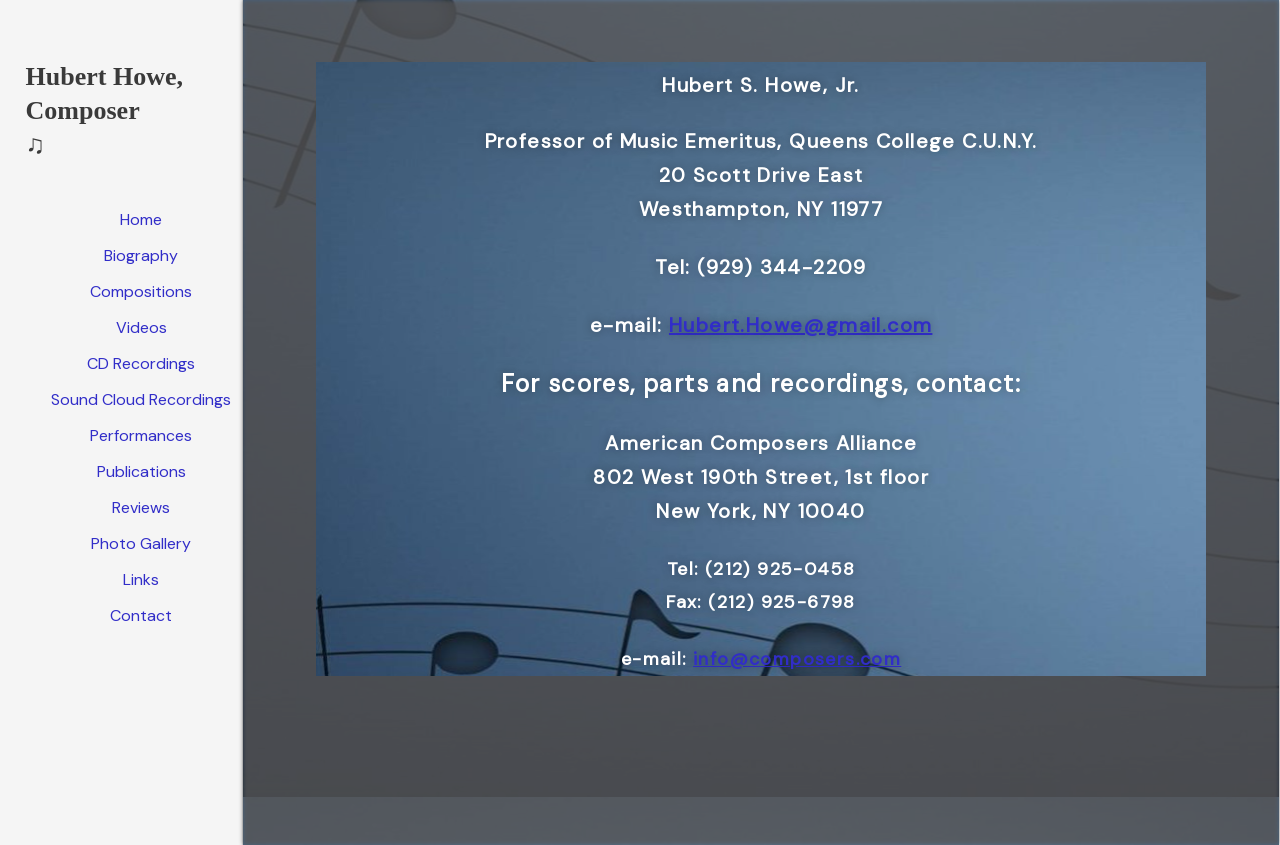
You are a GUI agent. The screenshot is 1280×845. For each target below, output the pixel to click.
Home (141, 219)
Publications (141, 471)
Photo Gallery (141, 543)
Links (141, 579)
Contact (141, 615)
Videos (141, 327)
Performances (141, 435)
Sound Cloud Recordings (141, 399)
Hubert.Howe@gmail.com (800, 325)
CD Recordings (141, 363)
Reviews (141, 507)
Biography (141, 255)
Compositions (141, 291)
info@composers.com (797, 659)
